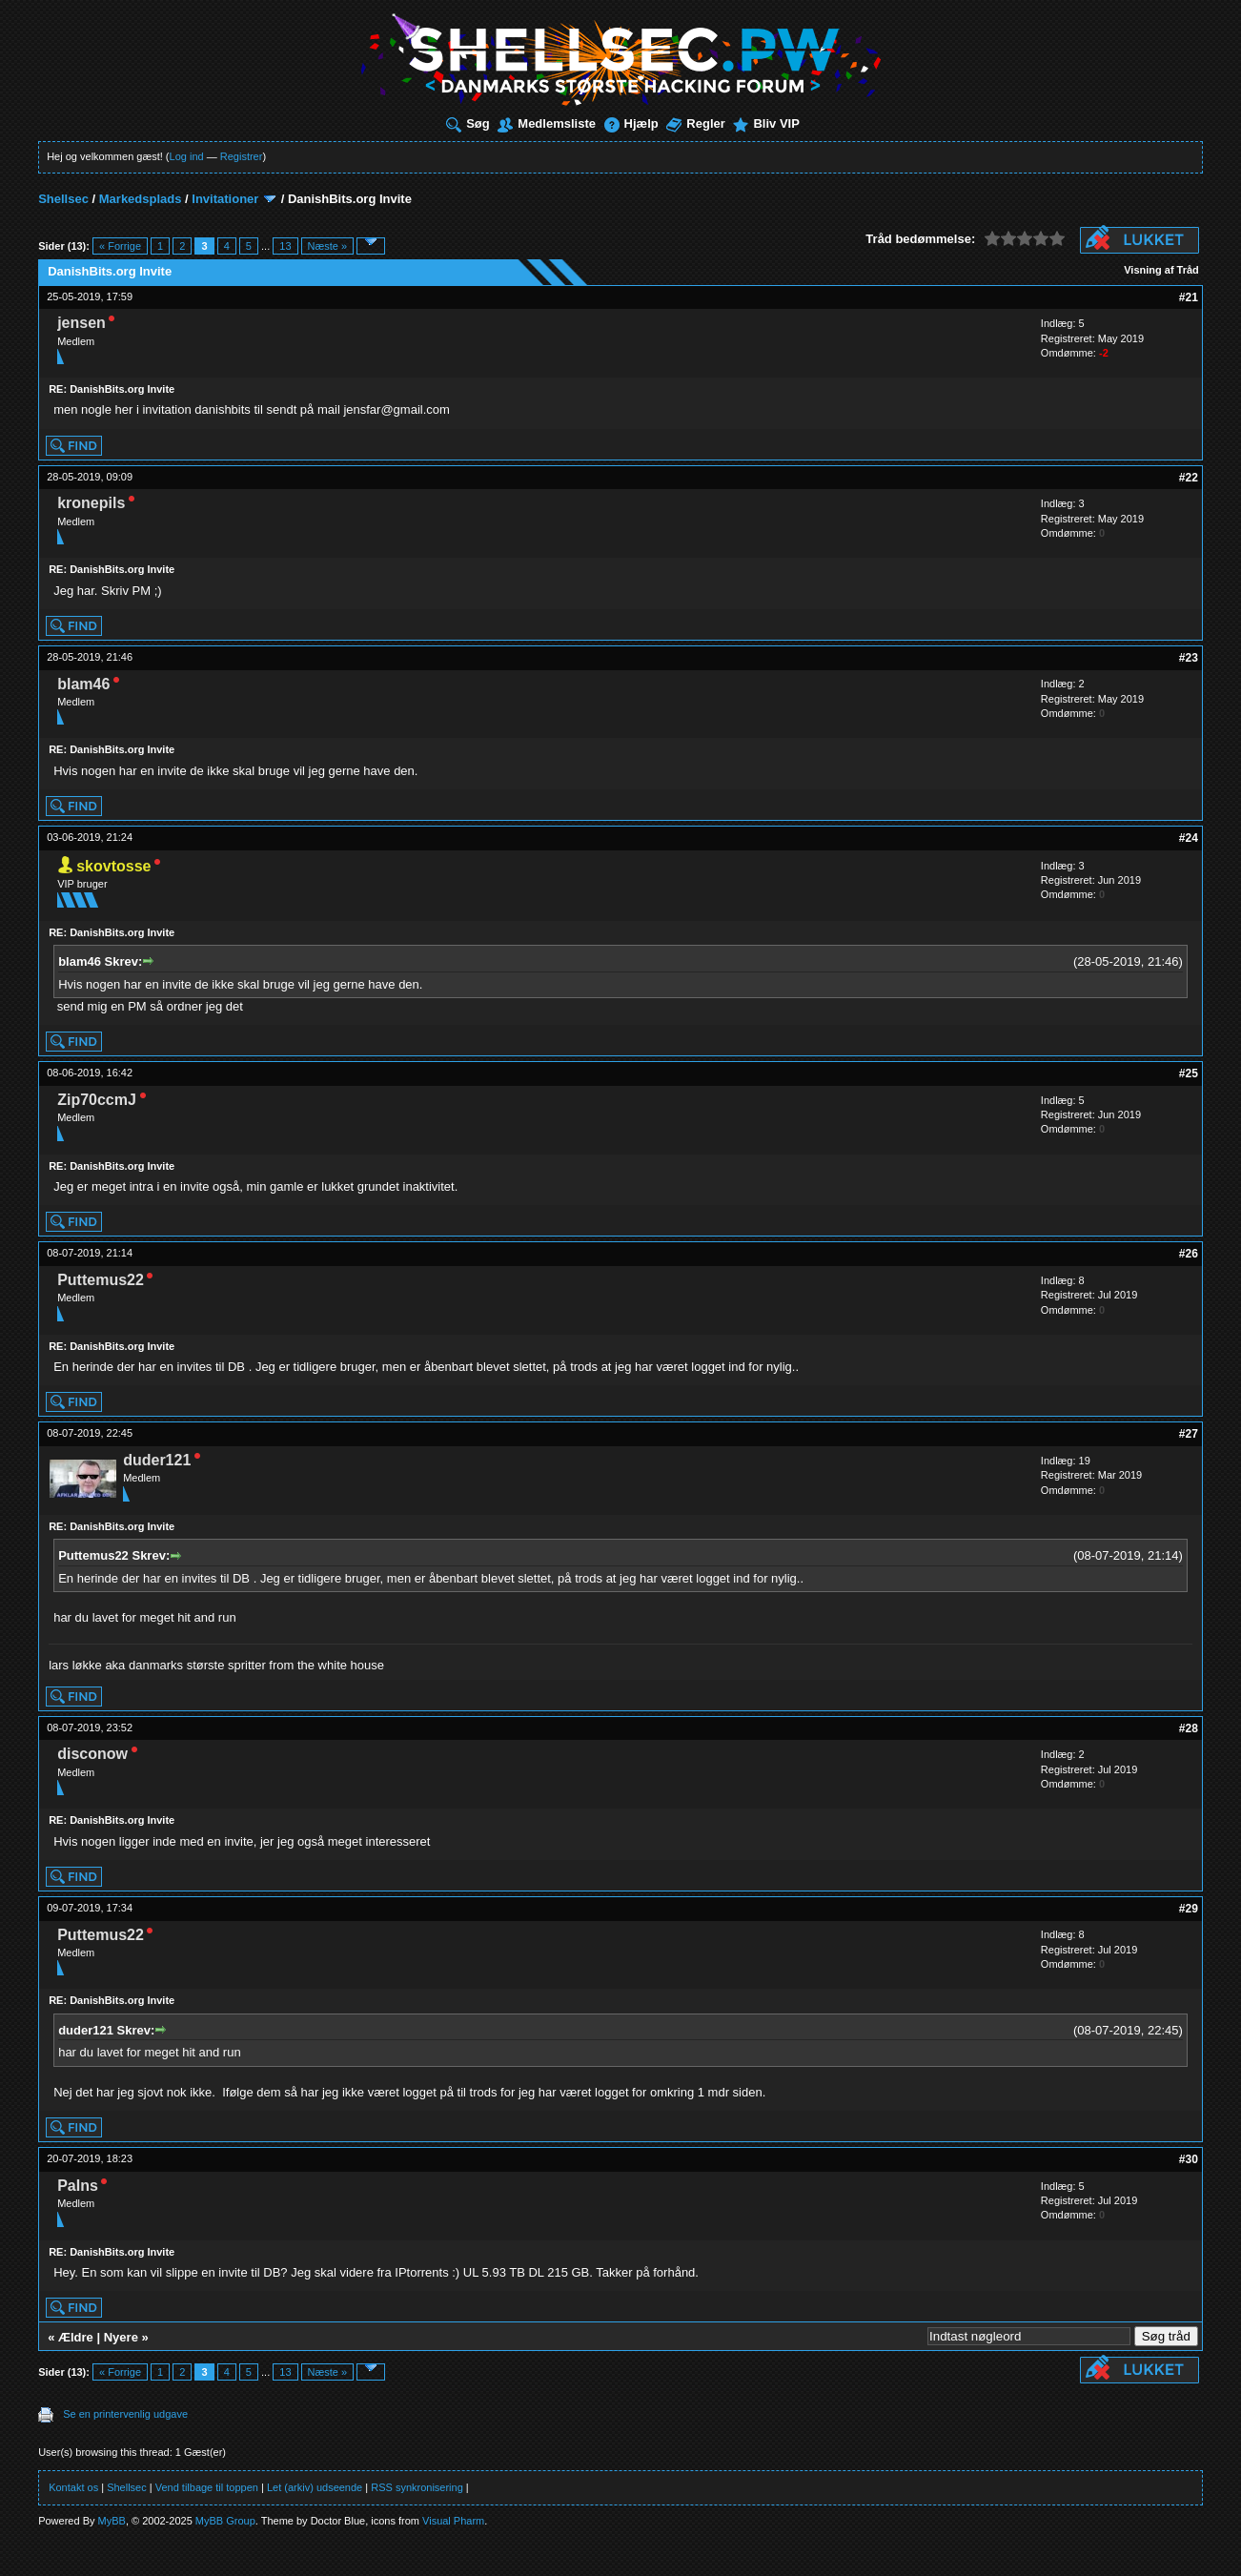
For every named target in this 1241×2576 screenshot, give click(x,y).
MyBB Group (225, 2520)
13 (285, 246)
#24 (1188, 838)
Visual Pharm (453, 2520)
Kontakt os (73, 2487)
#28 (1188, 1728)
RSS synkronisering (417, 2487)
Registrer (241, 156)
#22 (1188, 477)
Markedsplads (140, 199)
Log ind (187, 156)
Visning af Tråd (1161, 270)
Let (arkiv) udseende (314, 2487)
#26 (1188, 1253)
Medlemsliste (547, 123)
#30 (1188, 2159)
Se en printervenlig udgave (125, 2414)
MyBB (112, 2520)
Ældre (75, 2337)
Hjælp (631, 123)
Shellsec (63, 199)
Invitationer (225, 199)
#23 (1188, 657)
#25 (1188, 1073)
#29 (1188, 1908)
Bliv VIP (766, 123)
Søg (468, 123)
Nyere (121, 2337)
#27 (1188, 1434)
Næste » (328, 246)
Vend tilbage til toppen (206, 2487)
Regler (695, 123)
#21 (1188, 297)
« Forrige (120, 246)
